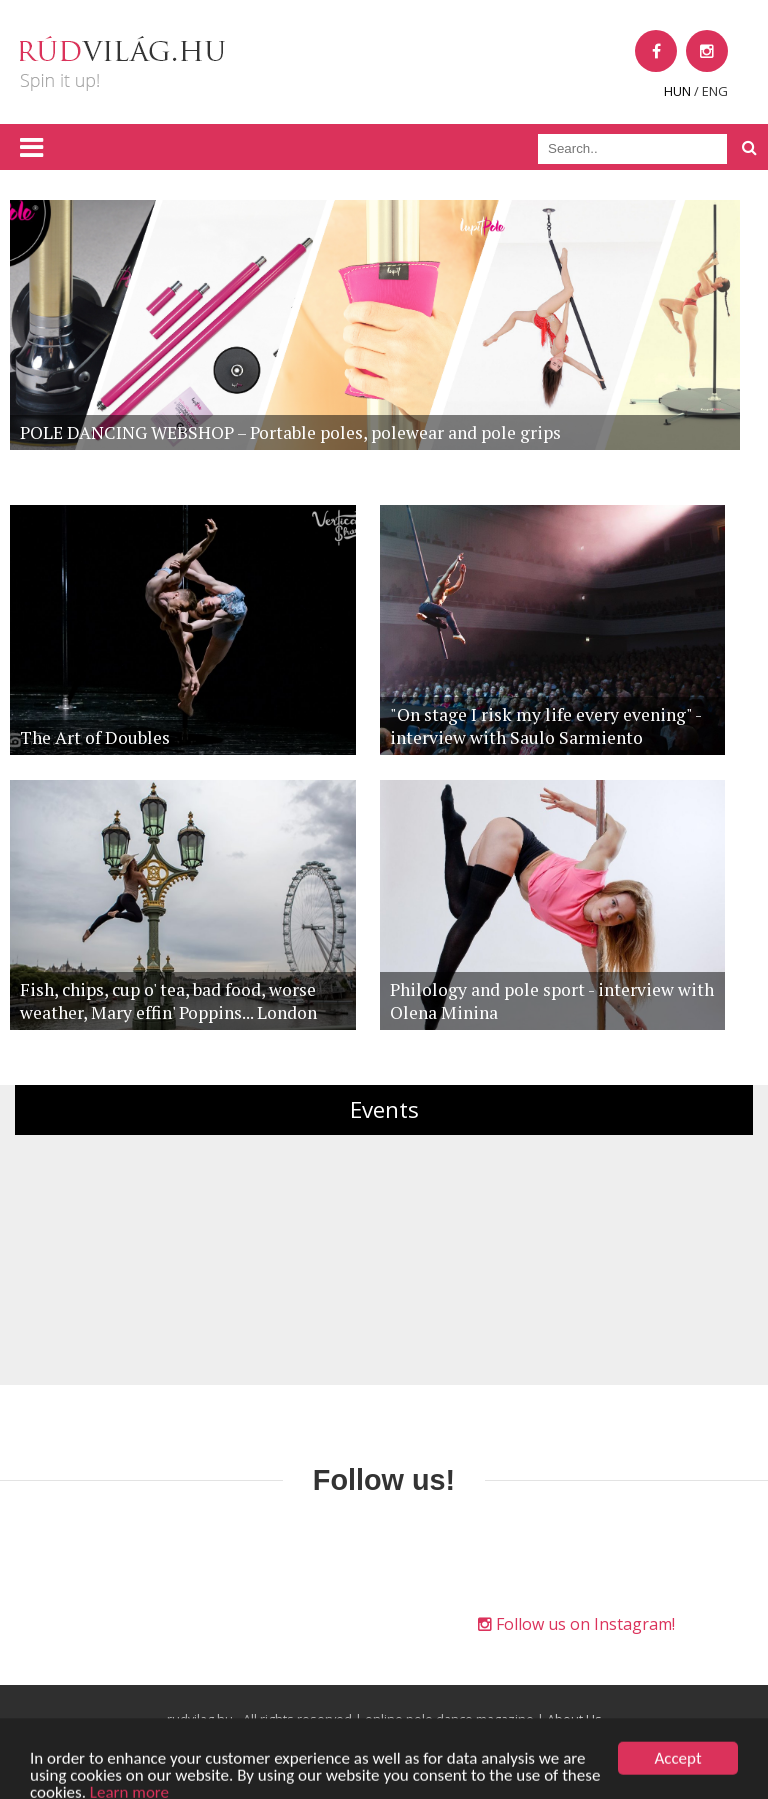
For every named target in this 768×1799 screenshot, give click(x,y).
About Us (574, 1719)
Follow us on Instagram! (576, 1624)
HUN (677, 91)
